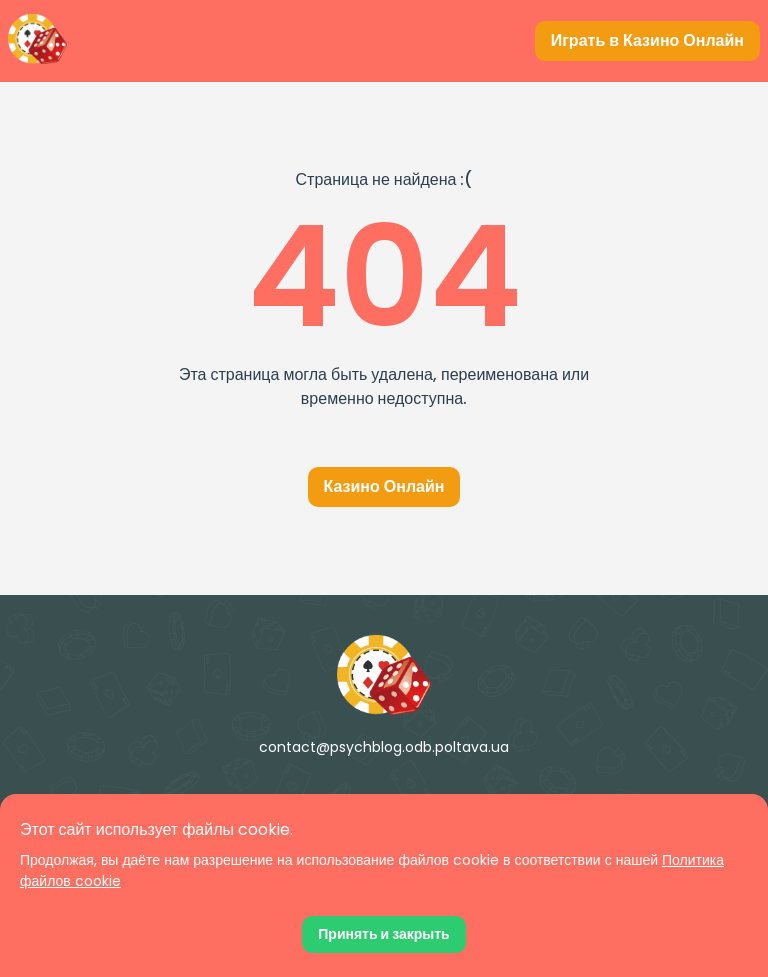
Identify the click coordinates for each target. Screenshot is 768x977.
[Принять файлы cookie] (383, 934)
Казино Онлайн (384, 486)
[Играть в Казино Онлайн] (647, 41)
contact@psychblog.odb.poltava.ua (384, 747)
